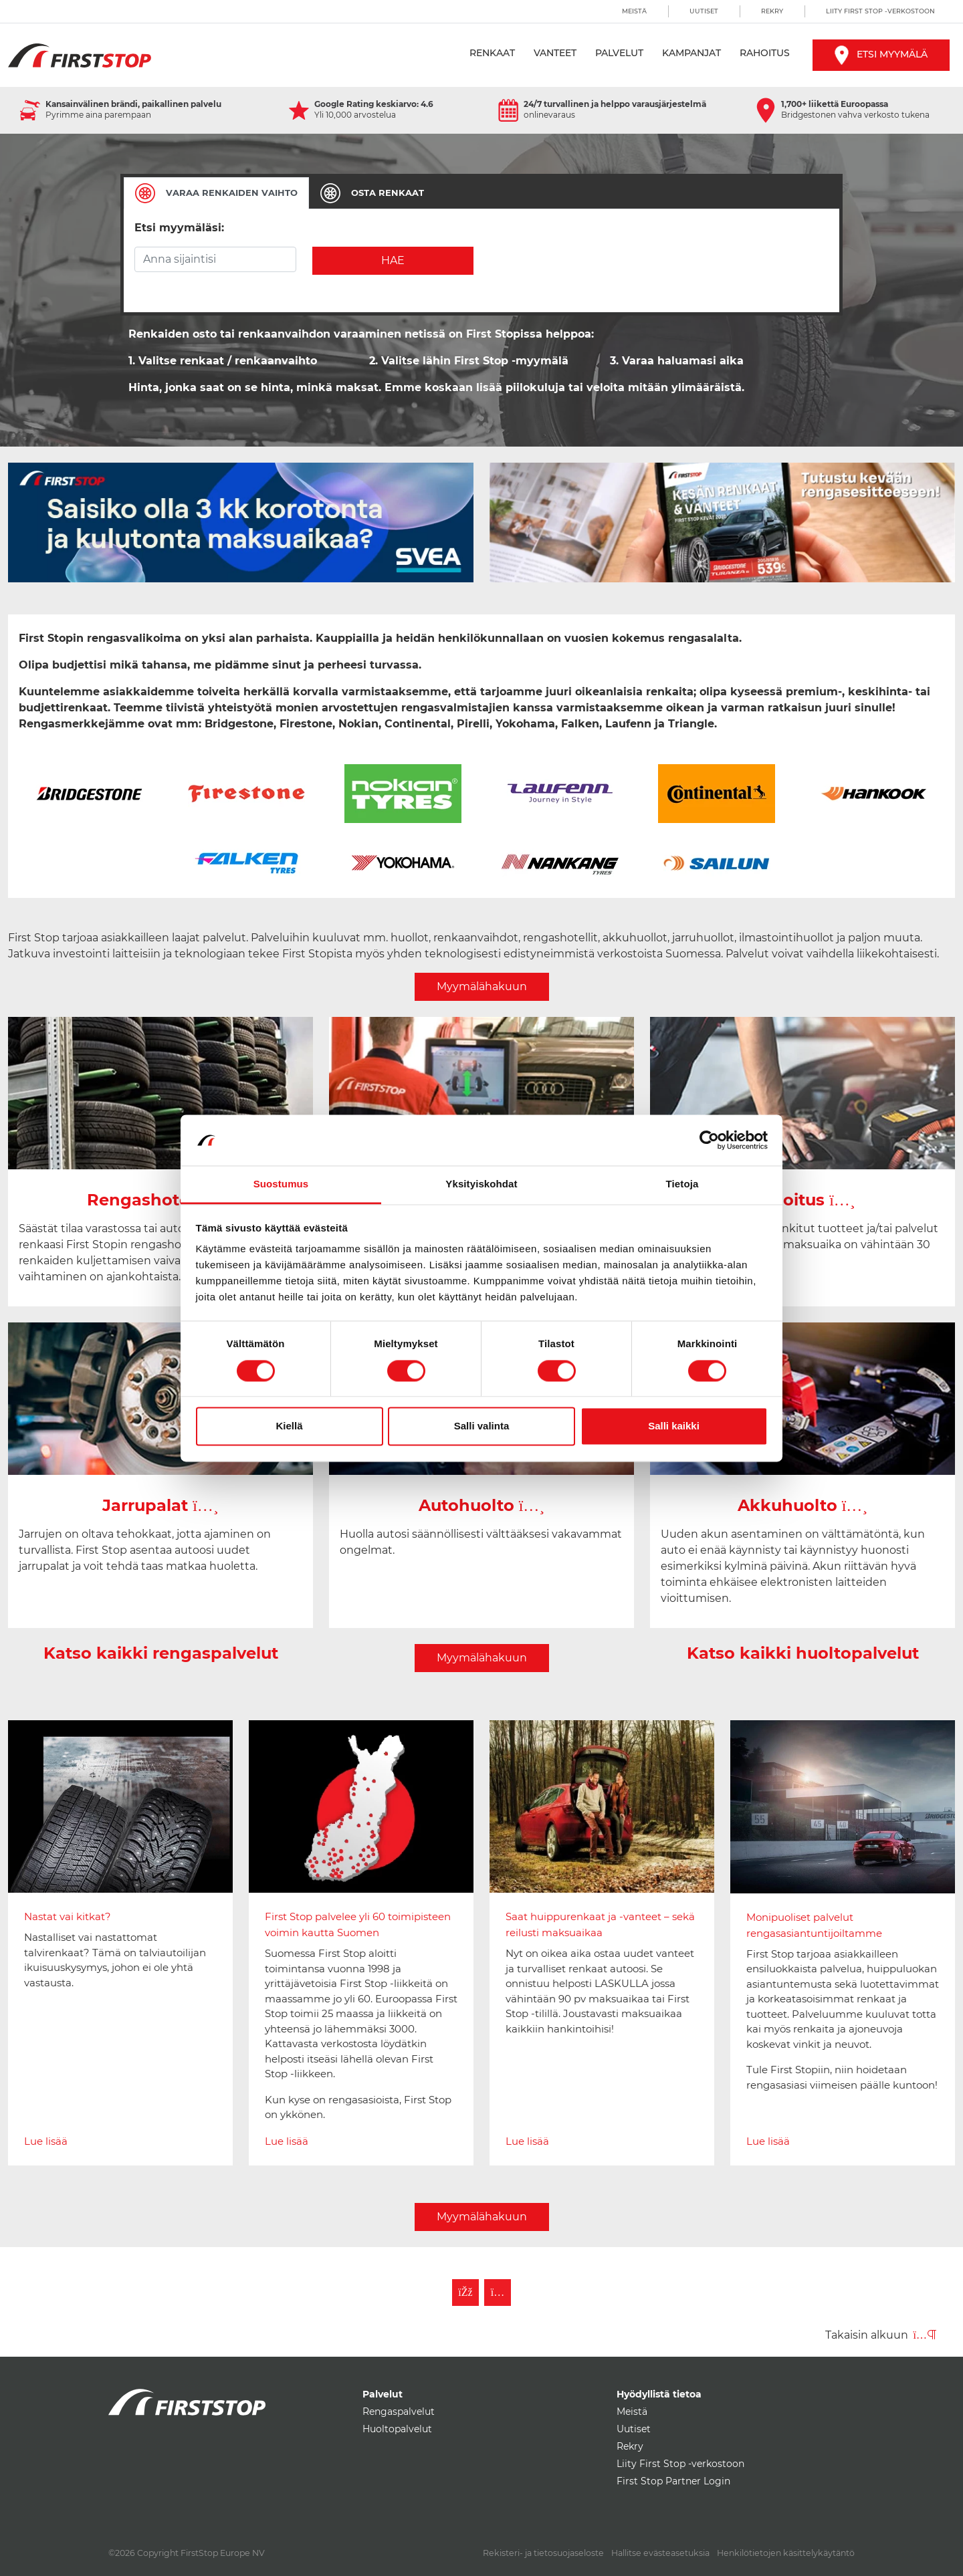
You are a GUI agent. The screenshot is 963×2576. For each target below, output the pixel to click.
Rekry (772, 11)
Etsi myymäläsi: (179, 227)
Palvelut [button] (619, 53)
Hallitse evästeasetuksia (660, 2553)
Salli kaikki (674, 1426)
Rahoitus (765, 53)
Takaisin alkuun (880, 2335)
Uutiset (703, 11)
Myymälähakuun (482, 986)
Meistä (634, 11)
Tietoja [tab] (682, 1184)
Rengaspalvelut (398, 2412)
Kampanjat (691, 53)
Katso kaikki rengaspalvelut (160, 1653)
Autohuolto (482, 1505)
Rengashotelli (160, 1199)
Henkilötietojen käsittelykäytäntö (786, 2553)
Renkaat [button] (492, 53)
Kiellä (289, 1426)
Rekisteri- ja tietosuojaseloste (543, 2553)
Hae (393, 260)
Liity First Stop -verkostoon (880, 11)
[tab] (216, 193)
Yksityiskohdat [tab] (481, 1184)
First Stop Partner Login (673, 2481)
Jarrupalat (160, 1505)
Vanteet (555, 53)
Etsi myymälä (881, 54)
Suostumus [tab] (281, 1184)
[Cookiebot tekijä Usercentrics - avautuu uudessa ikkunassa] (709, 1140)
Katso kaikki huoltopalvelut (803, 1653)
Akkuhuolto (803, 1505)
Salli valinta (482, 1426)
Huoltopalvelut (397, 2429)
